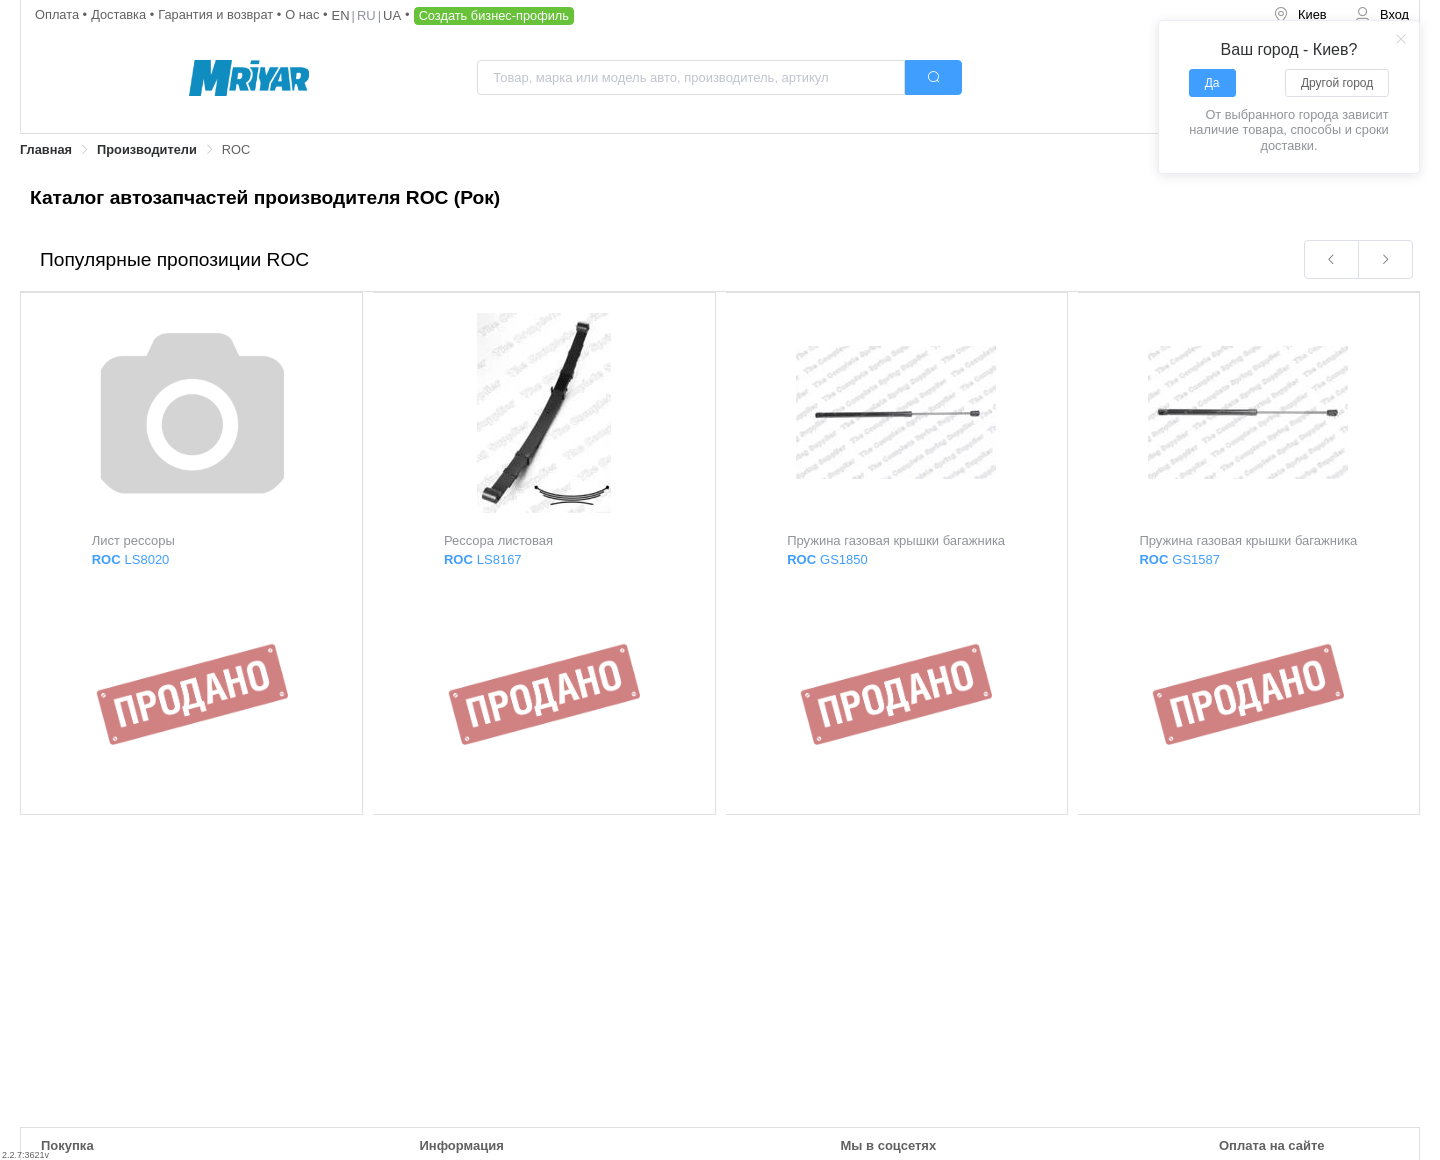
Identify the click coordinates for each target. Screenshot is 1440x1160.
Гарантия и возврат (217, 14)
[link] (46, 150)
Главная (46, 149)
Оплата (59, 14)
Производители (147, 149)
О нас (304, 14)
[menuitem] (1300, 15)
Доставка (120, 14)
